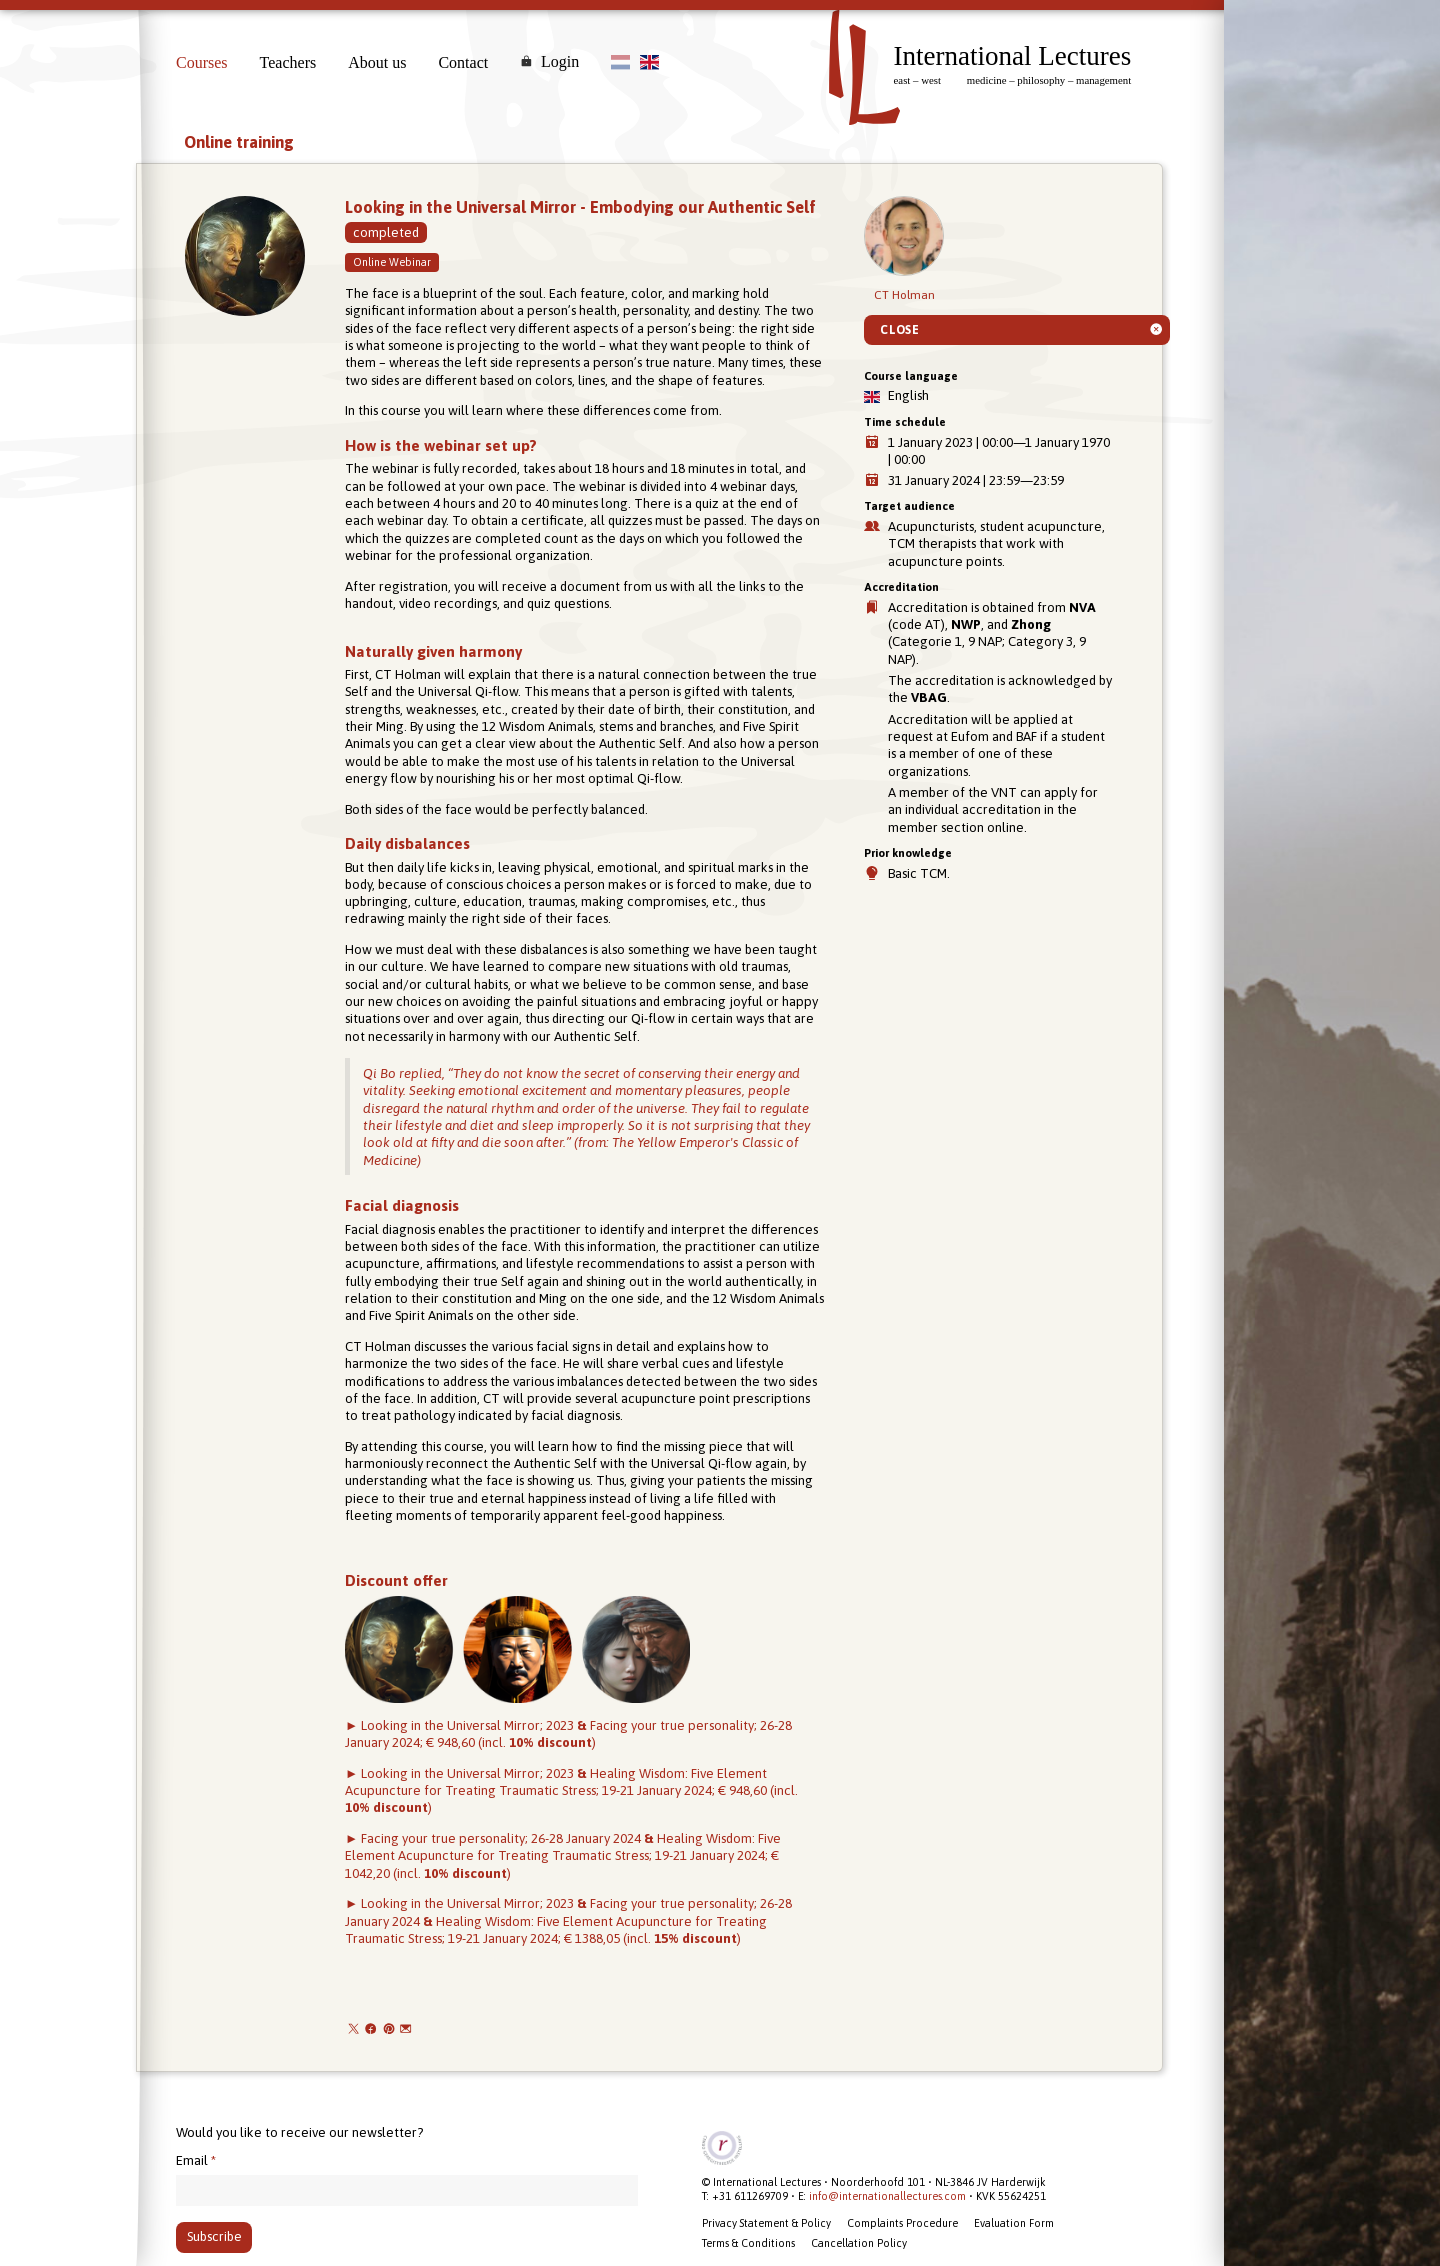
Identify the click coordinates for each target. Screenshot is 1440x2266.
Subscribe (214, 2236)
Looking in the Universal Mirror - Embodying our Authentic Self (580, 207)
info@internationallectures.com (887, 2196)
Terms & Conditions (748, 2243)
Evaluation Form (1014, 2223)
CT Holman (904, 249)
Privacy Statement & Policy (766, 2223)
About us (377, 62)
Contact (463, 62)
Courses (202, 62)
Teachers (288, 62)
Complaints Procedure (902, 2223)
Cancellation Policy (859, 2243)
